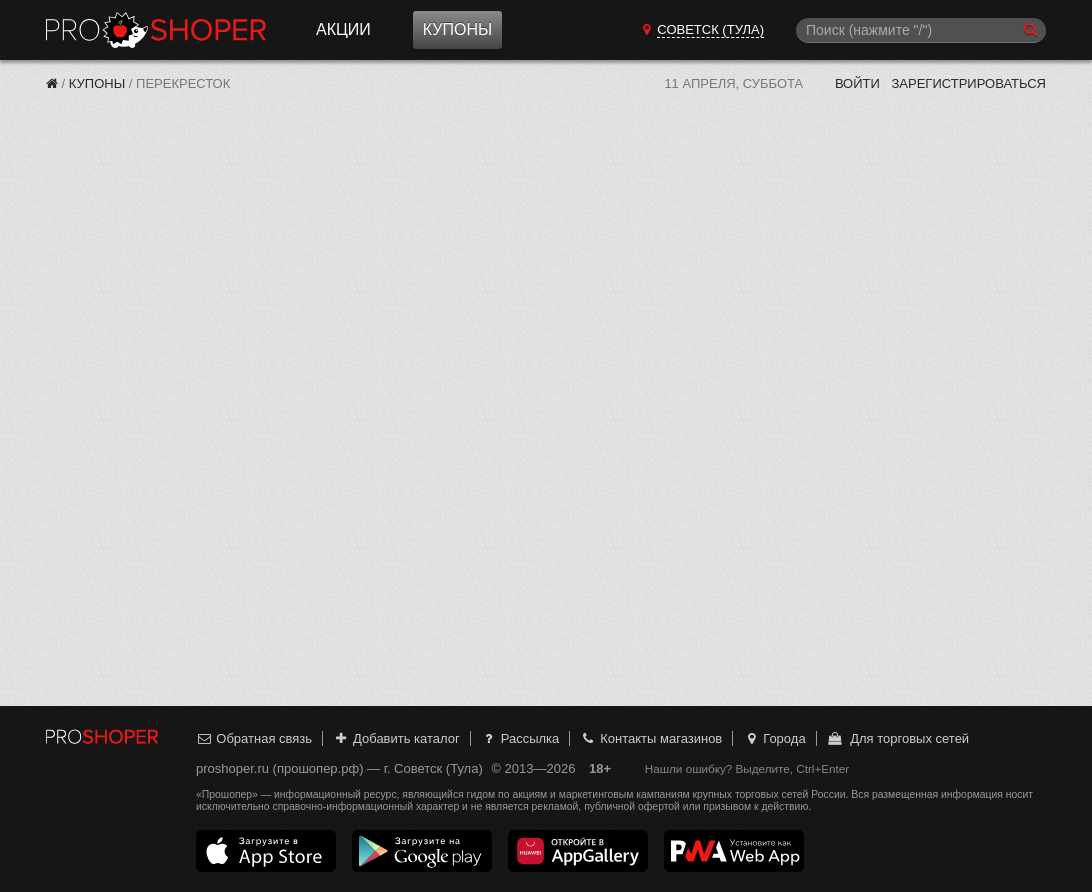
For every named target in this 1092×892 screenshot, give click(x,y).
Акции (343, 29)
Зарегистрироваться (968, 83)
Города (774, 738)
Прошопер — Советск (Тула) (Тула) (156, 30)
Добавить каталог (396, 738)
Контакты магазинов (651, 738)
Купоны (457, 29)
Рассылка (519, 738)
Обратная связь (254, 738)
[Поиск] (921, 30)
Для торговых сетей (897, 738)
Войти (857, 83)
